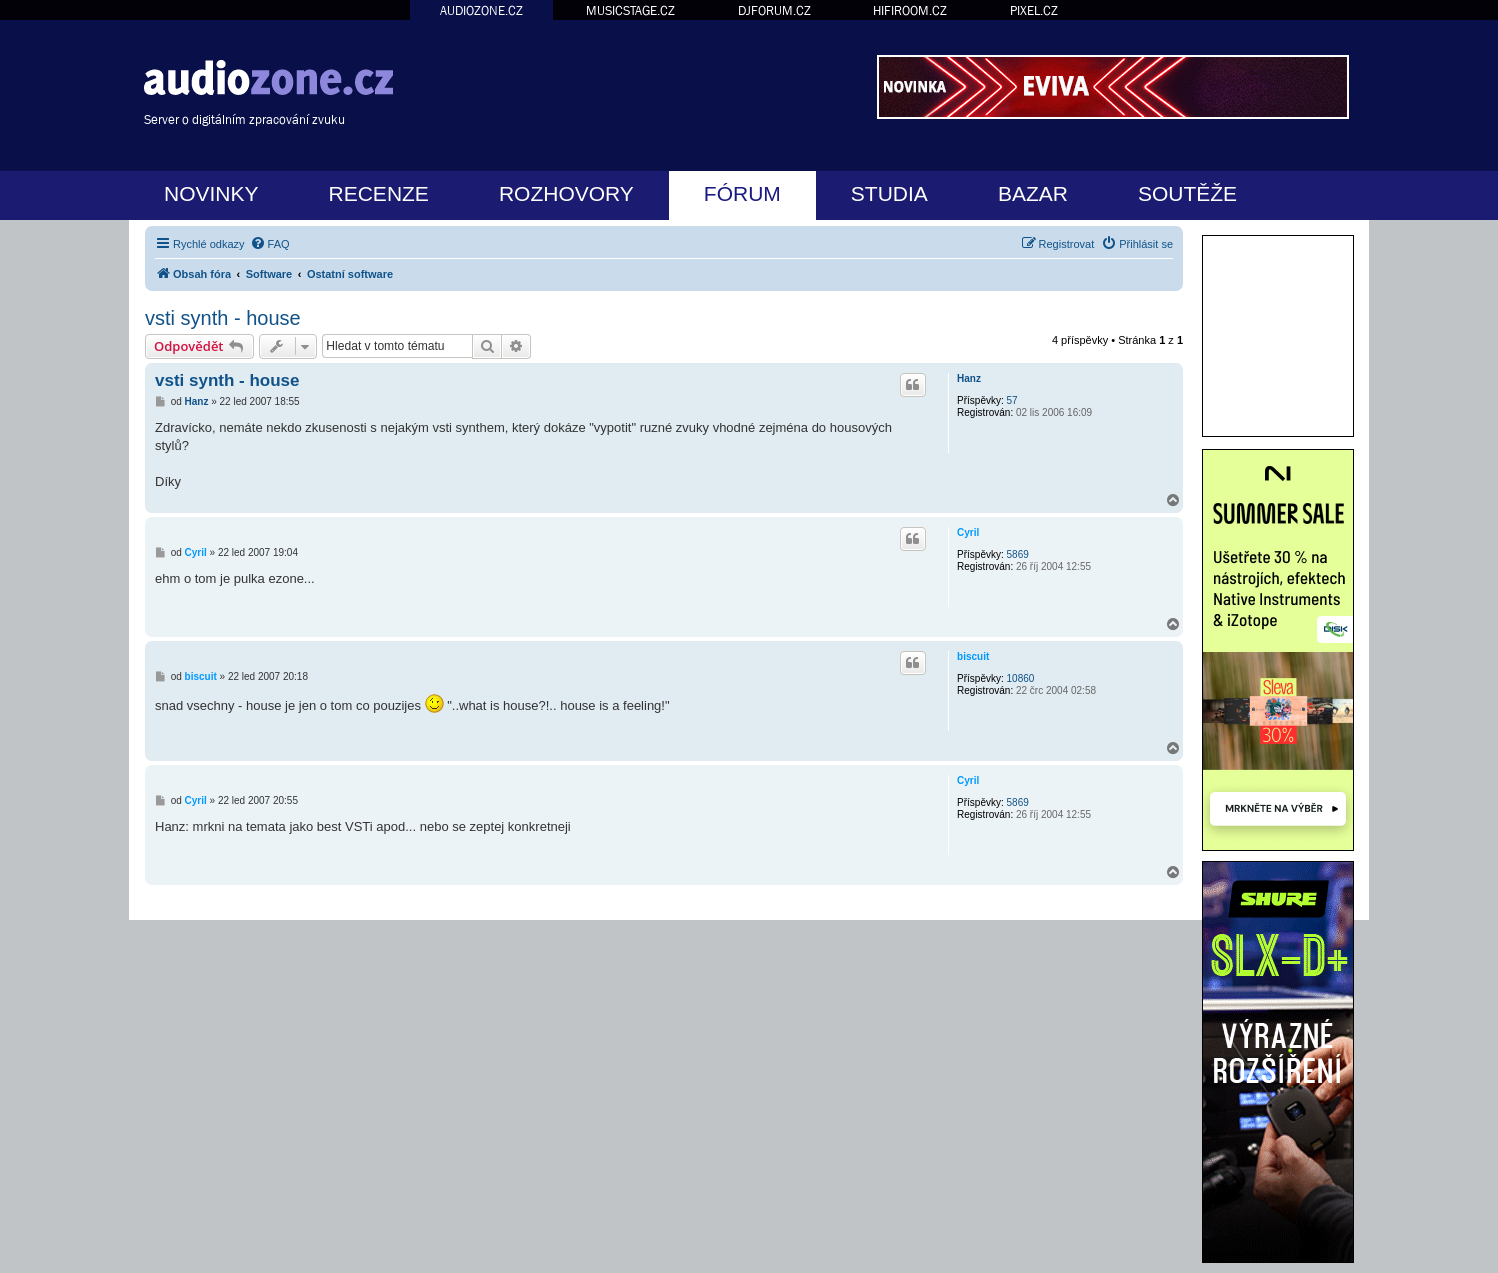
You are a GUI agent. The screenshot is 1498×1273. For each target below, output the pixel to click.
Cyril (968, 532)
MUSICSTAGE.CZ (630, 10)
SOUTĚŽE (1187, 193)
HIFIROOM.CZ (910, 10)
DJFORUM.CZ (774, 10)
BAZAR (1033, 193)
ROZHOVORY (566, 193)
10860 (1021, 678)
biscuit (973, 656)
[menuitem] (270, 244)
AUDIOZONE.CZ (481, 10)
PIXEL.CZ (1034, 10)
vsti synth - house (223, 318)
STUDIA (889, 193)
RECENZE (379, 193)
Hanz (969, 378)
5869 (1018, 554)
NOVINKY (211, 193)
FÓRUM (742, 193)
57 (1012, 400)
